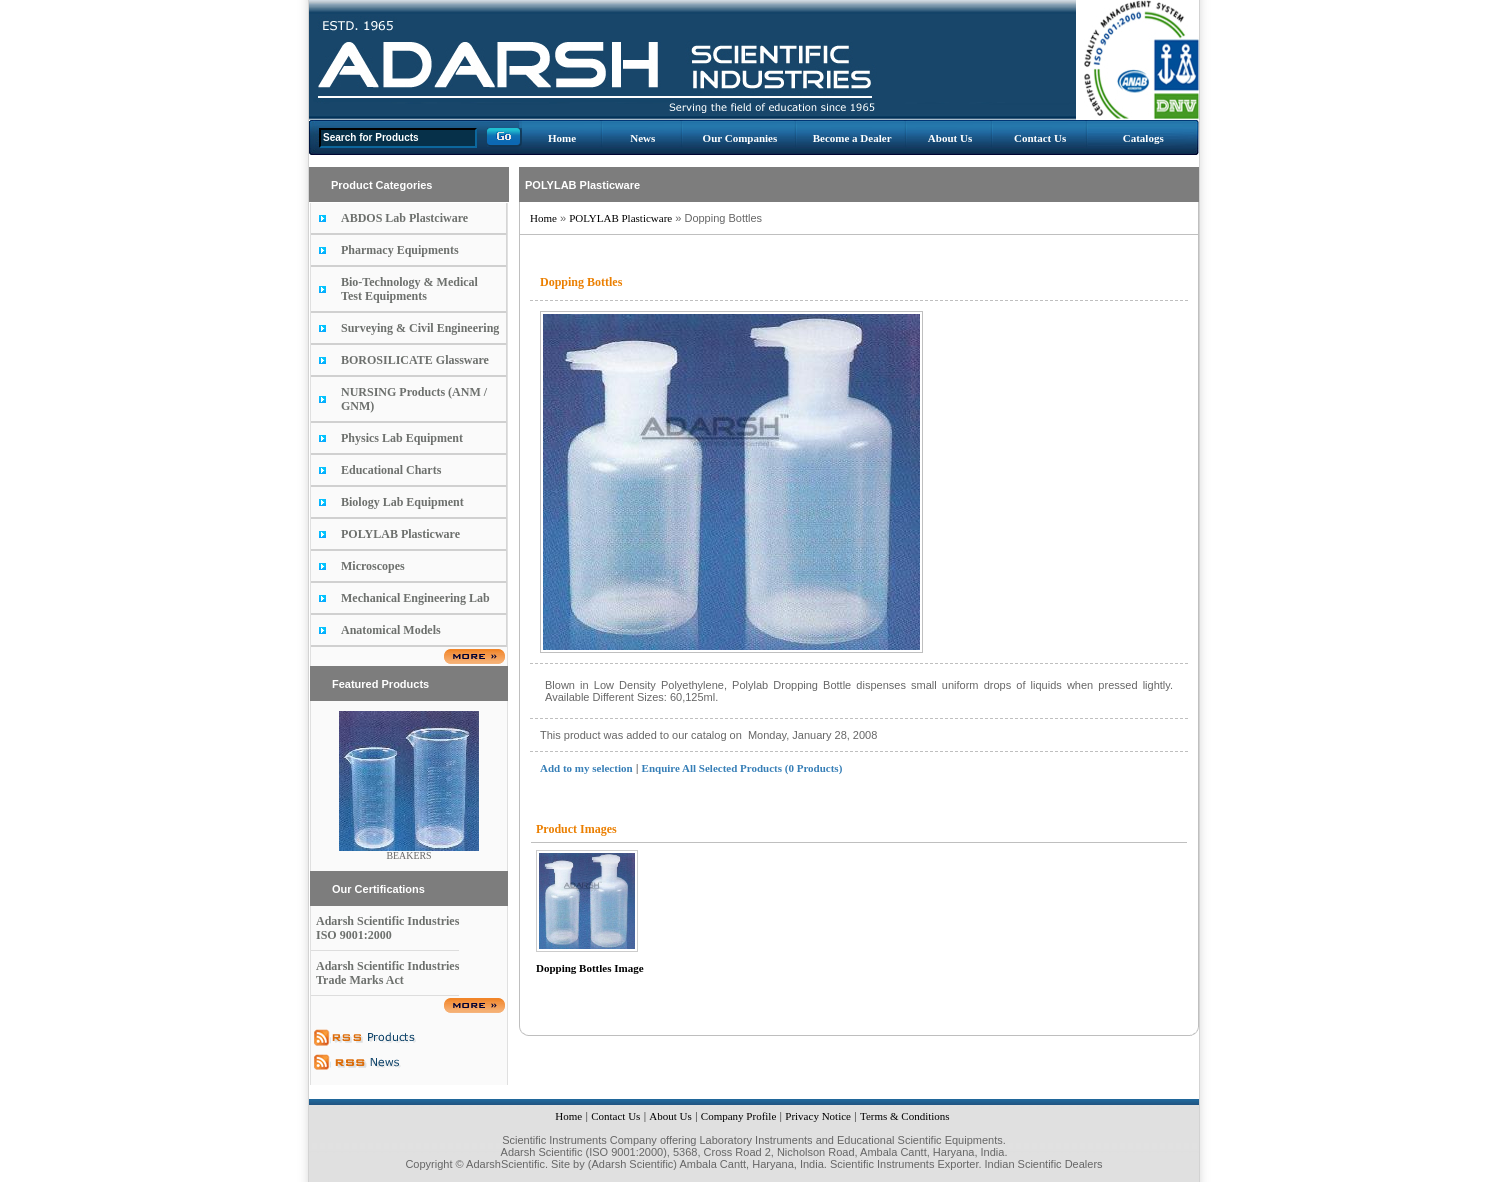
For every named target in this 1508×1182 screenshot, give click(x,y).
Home (562, 138)
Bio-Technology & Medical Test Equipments (409, 289)
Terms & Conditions (905, 1116)
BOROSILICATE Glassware (415, 360)
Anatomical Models (391, 630)
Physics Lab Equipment (402, 438)
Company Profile (738, 1116)
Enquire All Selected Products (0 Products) (742, 768)
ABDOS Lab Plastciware (404, 218)
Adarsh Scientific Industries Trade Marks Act (387, 973)
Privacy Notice (818, 1116)
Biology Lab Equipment (402, 502)
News (642, 138)
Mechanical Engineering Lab (415, 598)
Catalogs (1143, 138)
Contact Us (1040, 138)
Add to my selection (586, 768)
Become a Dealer (852, 138)
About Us (950, 138)
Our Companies (740, 138)
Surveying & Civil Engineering (420, 328)
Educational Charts (391, 470)
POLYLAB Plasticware (400, 534)
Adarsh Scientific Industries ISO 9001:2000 (387, 928)
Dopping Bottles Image (590, 968)
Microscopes (373, 566)
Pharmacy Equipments (400, 250)
